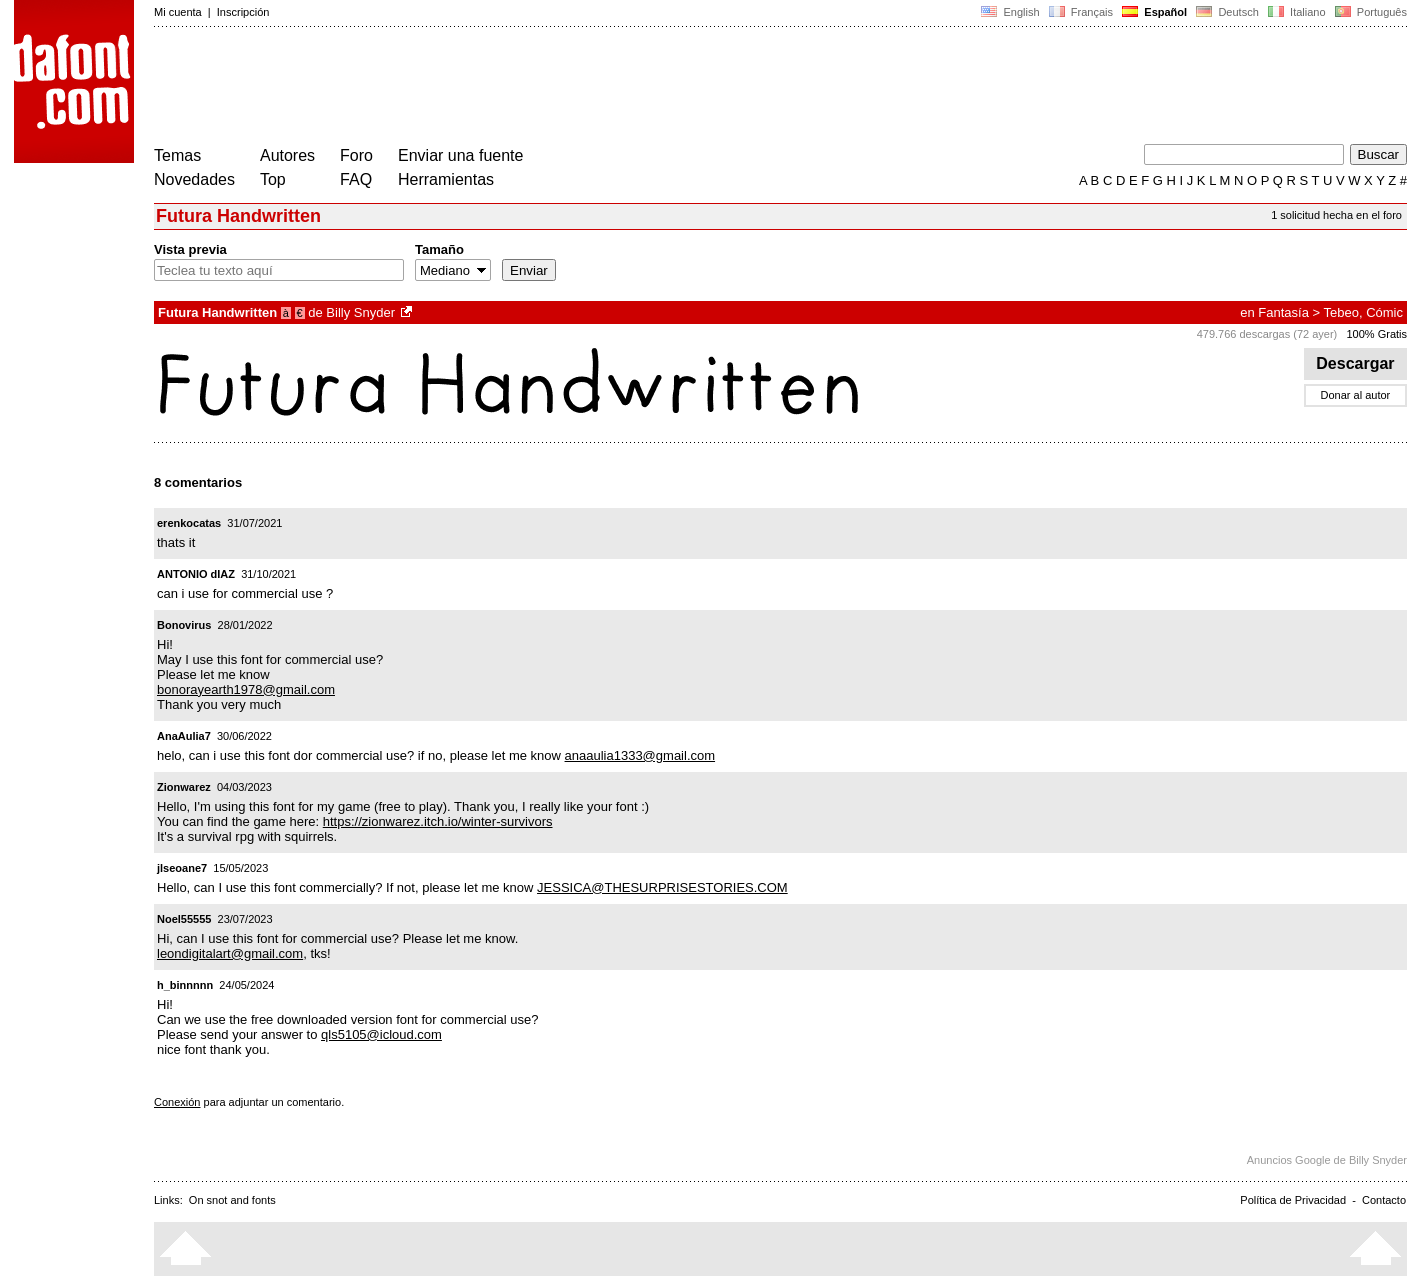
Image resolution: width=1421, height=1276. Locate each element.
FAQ (356, 179)
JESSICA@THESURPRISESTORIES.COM (662, 887)
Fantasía (1283, 312)
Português (1369, 12)
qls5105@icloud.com (381, 1034)
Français (1081, 12)
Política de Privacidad (1293, 1200)
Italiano (1297, 12)
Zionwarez (184, 787)
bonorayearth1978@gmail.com (246, 689)
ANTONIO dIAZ (196, 574)
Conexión (177, 1102)
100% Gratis (1376, 334)
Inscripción (243, 12)
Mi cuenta (178, 12)
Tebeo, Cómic (1363, 312)
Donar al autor (1356, 395)
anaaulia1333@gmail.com (640, 755)
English (1010, 12)
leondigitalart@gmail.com (230, 953)
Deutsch (1227, 12)
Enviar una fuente (460, 155)
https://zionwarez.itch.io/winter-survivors (438, 821)
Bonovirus (184, 625)
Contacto (1384, 1200)
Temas (177, 155)
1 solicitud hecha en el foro (1336, 215)
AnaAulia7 (184, 736)
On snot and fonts (232, 1200)
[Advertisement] (518, 88)
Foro (356, 155)
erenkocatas (189, 523)
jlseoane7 (182, 868)
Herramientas (446, 179)
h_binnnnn (185, 985)
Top (273, 179)
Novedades (194, 179)
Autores (287, 155)
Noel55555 (184, 919)
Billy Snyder (360, 312)
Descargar (1355, 363)
